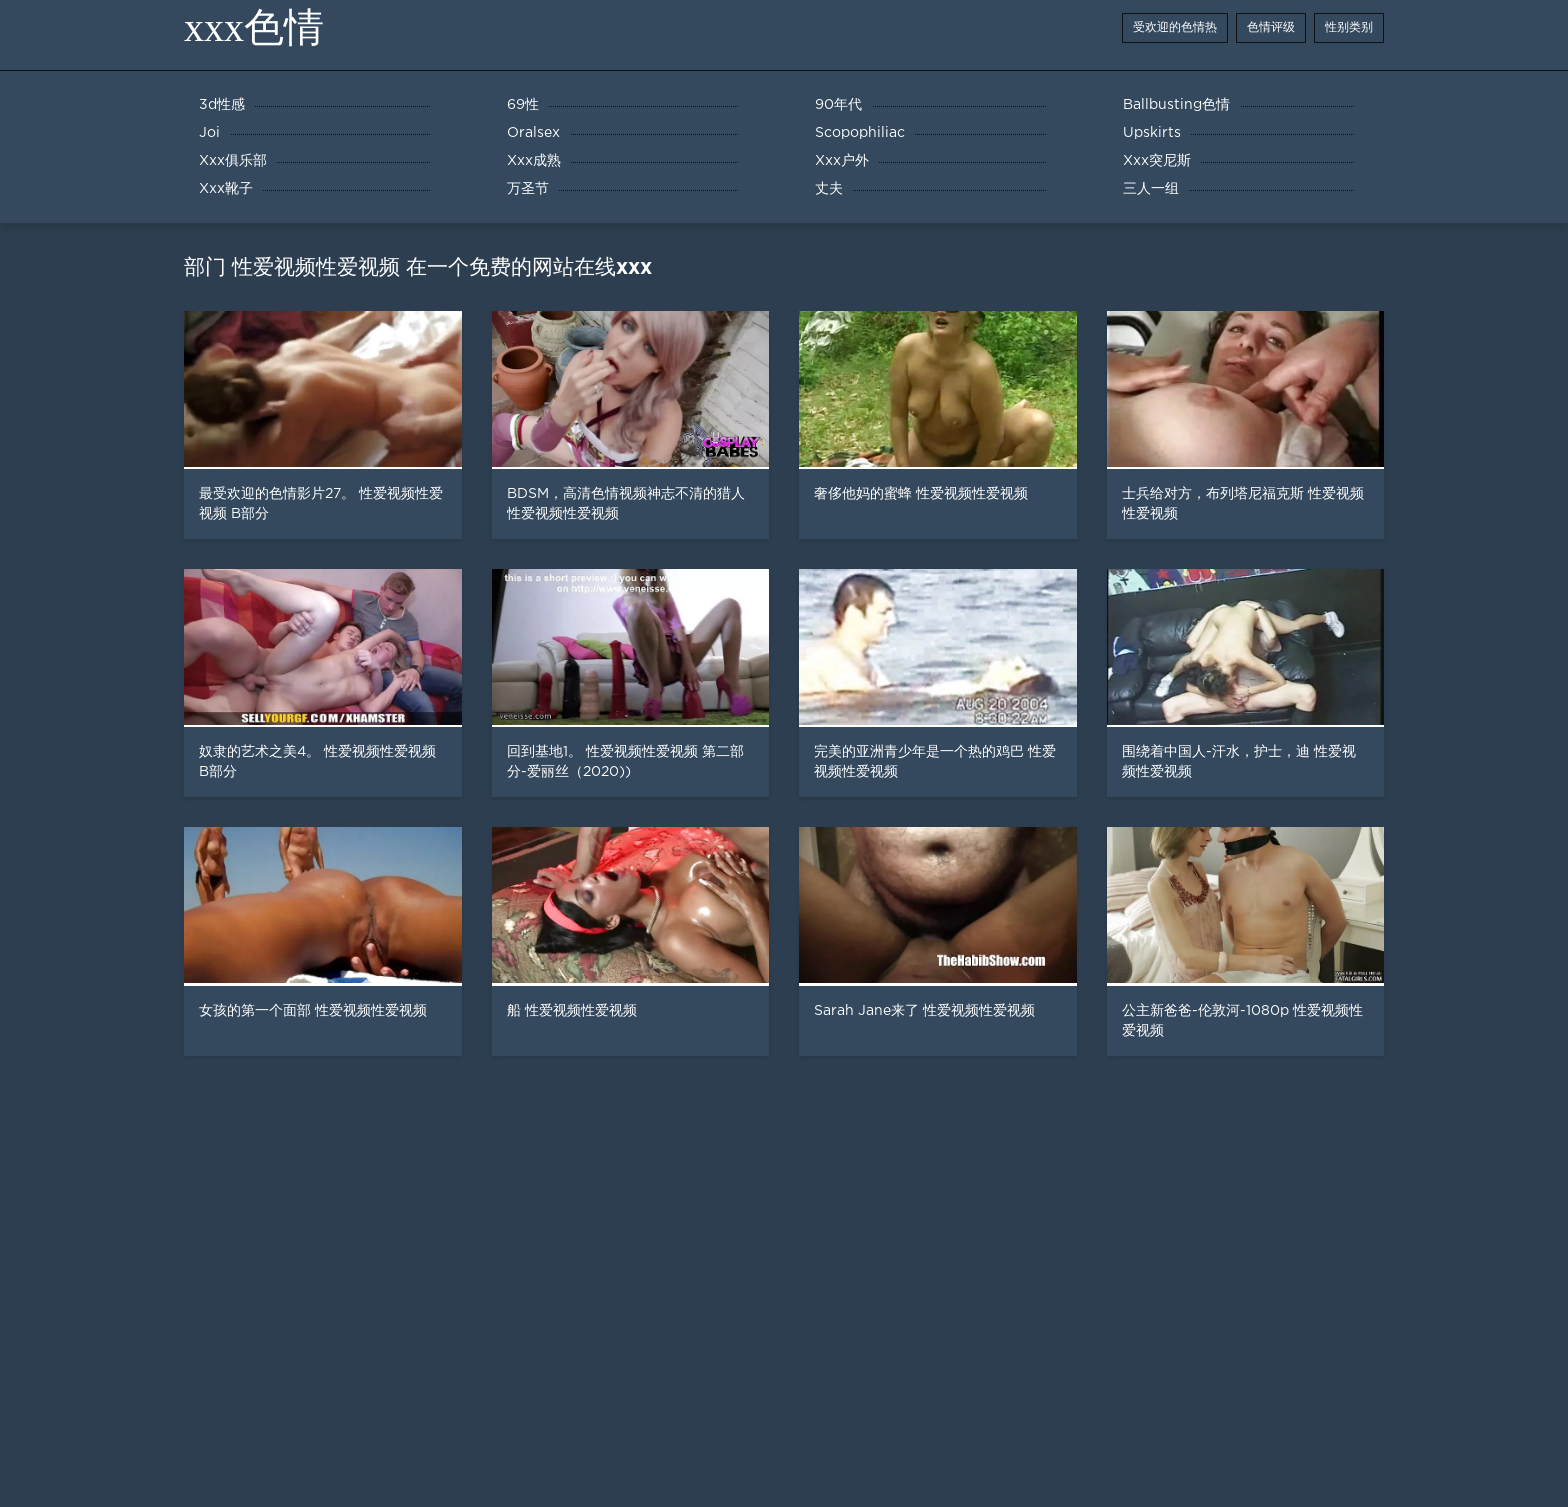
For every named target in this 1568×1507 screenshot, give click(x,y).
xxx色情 (254, 27)
